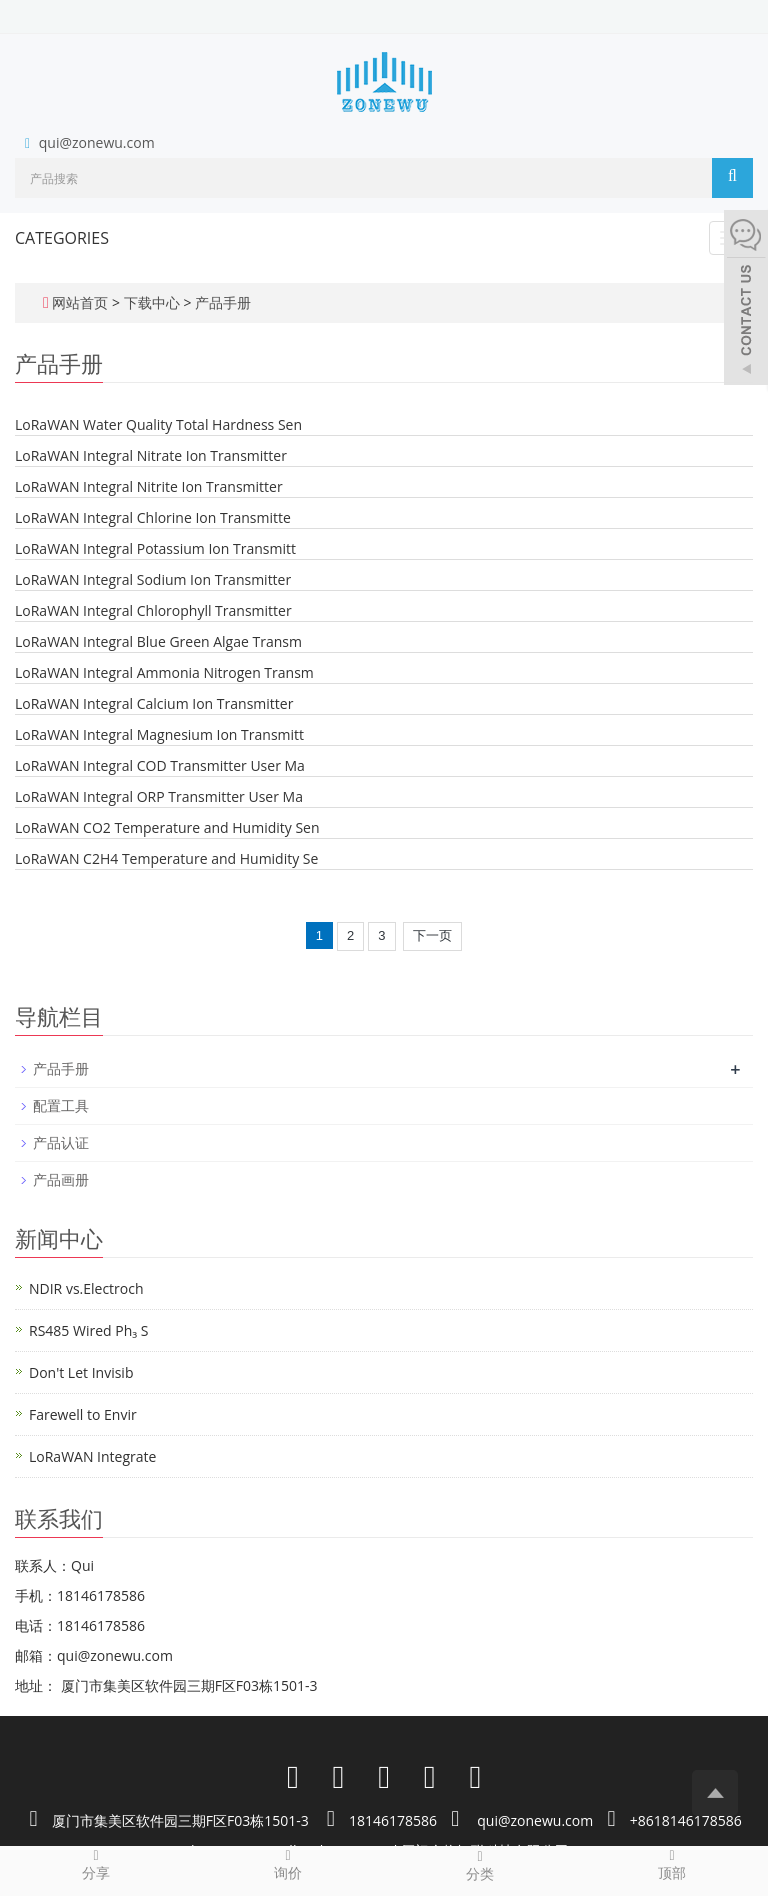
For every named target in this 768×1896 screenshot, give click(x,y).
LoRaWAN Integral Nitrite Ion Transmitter (149, 486)
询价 (288, 1864)
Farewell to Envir (83, 1414)
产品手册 (221, 302)
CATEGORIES (62, 238)
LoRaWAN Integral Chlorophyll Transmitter (153, 610)
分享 (96, 1864)
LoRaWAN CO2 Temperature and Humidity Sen (167, 827)
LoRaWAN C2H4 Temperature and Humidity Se (166, 858)
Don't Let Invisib (81, 1372)
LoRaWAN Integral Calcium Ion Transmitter (154, 703)
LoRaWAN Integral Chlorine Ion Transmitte (153, 517)
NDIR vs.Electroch (86, 1288)
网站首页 (80, 302)
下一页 (432, 935)
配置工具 (61, 1105)
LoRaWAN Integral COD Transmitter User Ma (160, 765)
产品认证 (61, 1142)
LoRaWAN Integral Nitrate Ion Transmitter (151, 455)
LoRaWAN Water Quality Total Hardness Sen (158, 424)
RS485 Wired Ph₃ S (88, 1330)
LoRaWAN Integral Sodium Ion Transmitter (153, 579)
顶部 (672, 1864)
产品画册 (61, 1179)
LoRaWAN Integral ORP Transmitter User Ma (159, 796)
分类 (480, 1865)
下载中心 (154, 302)
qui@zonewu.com (97, 142)
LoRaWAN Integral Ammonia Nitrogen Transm (164, 672)
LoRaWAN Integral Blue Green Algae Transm (158, 641)
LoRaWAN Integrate (92, 1456)
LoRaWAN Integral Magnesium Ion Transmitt (159, 734)
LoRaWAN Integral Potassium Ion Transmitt (155, 548)
